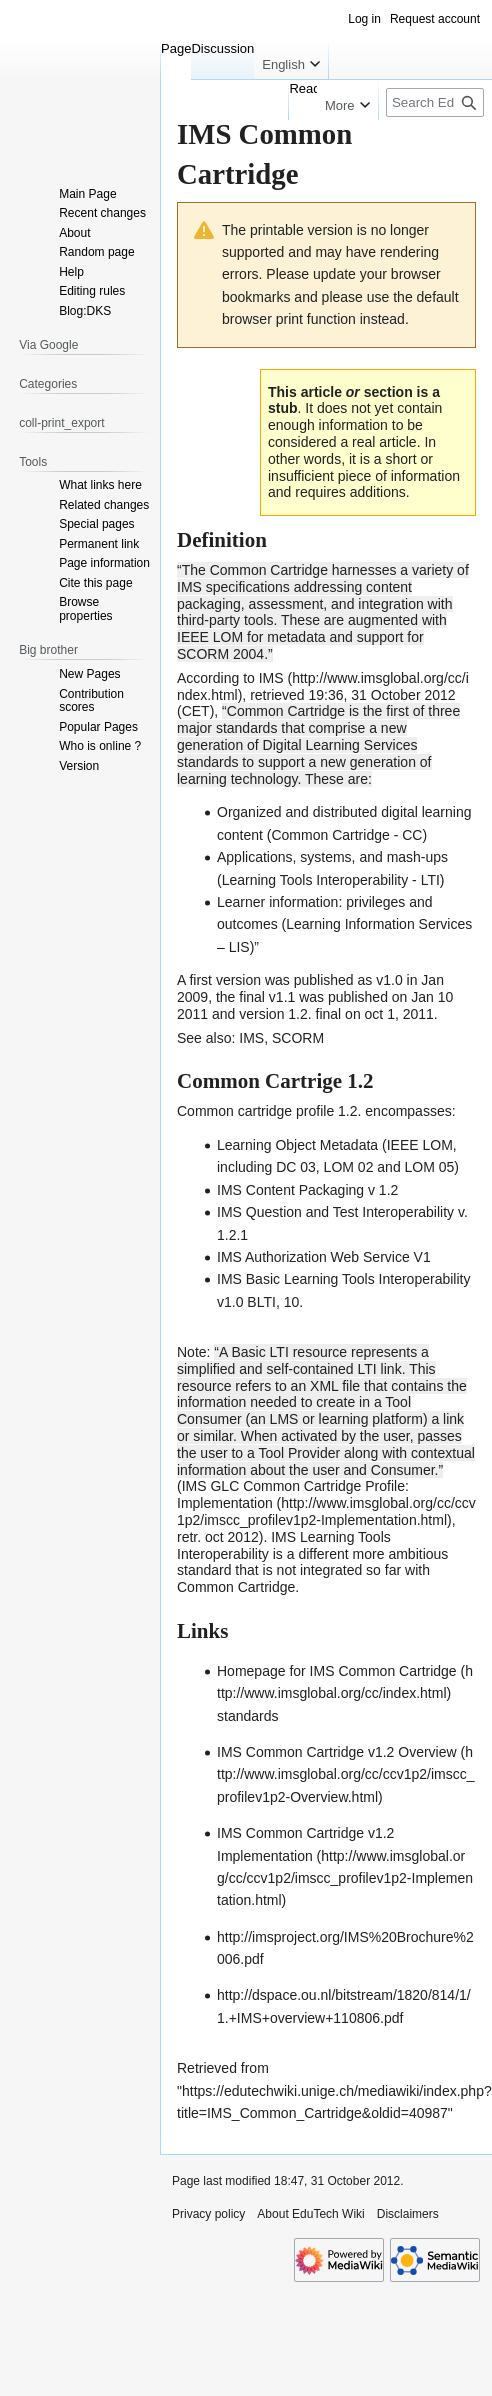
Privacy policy (208, 2214)
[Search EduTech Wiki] (435, 102)
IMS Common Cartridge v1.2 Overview (337, 1752)
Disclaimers (408, 2214)
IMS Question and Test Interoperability (335, 1212)
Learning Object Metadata (297, 1145)
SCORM (298, 1038)
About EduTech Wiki (310, 2214)
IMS (251, 1038)
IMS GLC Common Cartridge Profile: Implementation (293, 1494)
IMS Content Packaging (290, 1190)
